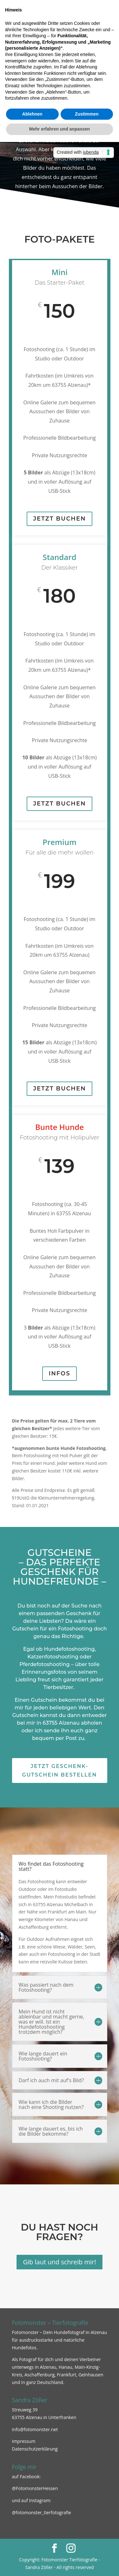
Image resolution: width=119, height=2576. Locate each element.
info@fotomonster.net (35, 2429)
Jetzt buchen (59, 518)
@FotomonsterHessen (35, 2488)
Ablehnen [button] (32, 114)
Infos (59, 1373)
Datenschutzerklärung (35, 2449)
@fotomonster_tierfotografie (41, 2512)
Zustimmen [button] (87, 114)
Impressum (24, 2441)
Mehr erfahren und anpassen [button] (59, 128)
